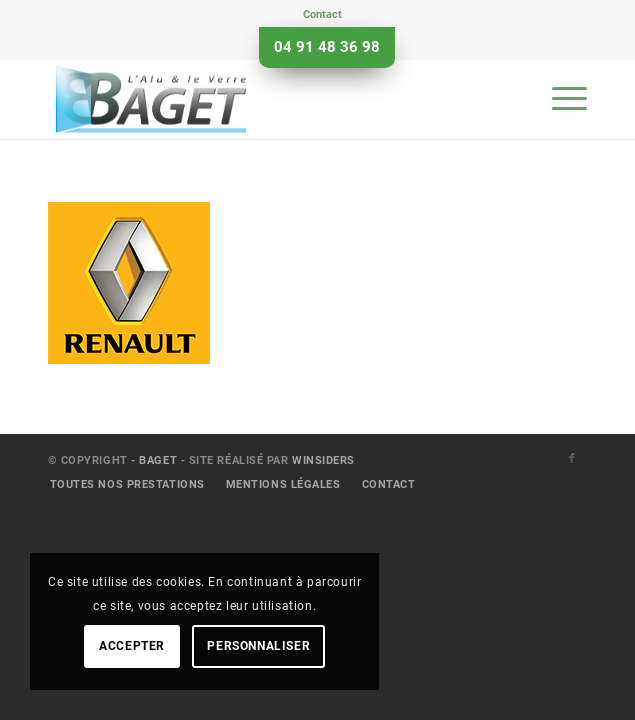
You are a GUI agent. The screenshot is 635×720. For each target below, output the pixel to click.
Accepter (132, 646)
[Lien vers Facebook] (572, 459)
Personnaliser (258, 646)
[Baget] (264, 99)
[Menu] (559, 99)
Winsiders (323, 460)
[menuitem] (322, 15)
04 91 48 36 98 (327, 47)
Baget (158, 460)
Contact (322, 14)
